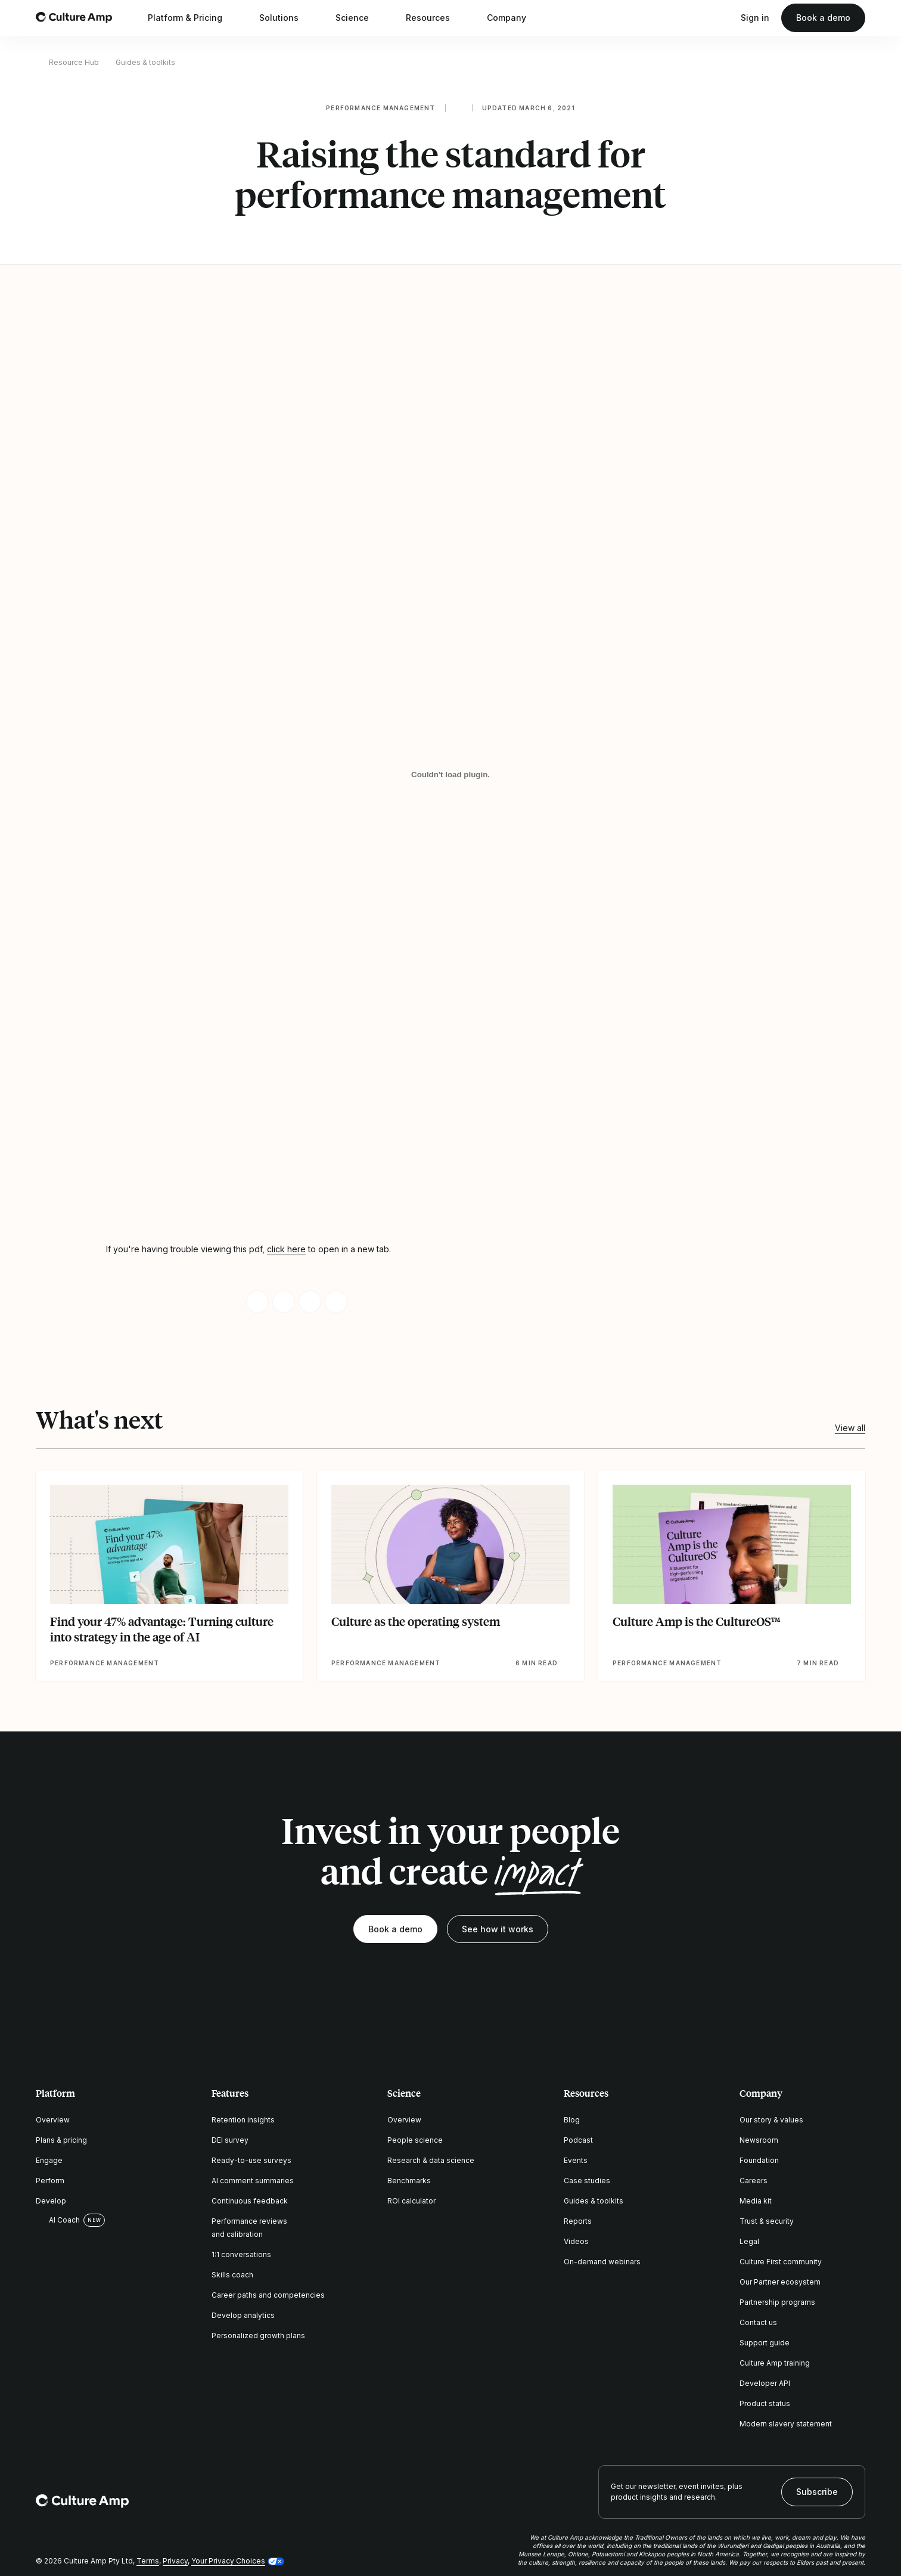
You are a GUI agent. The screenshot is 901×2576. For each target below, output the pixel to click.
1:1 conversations (241, 2254)
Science (359, 18)
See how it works (497, 1929)
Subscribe (817, 2492)
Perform (50, 2180)
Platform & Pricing (193, 18)
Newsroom (759, 2140)
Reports (578, 2221)
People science (415, 2140)
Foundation (759, 2160)
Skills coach (232, 2274)
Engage (49, 2160)
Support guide (765, 2342)
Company (514, 18)
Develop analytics (243, 2315)
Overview (53, 2119)
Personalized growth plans (258, 2335)
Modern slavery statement (786, 2423)
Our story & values (771, 2119)
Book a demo (823, 18)
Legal (749, 2241)
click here (286, 1249)
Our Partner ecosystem (780, 2281)
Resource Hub (74, 62)
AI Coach (58, 2220)
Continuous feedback (250, 2200)
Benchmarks (409, 2180)
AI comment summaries (253, 2180)
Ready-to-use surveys (251, 2160)
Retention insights (243, 2119)
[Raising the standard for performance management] (450, 774)
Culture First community (781, 2261)
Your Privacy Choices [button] (228, 2560)
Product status (765, 2403)
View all (850, 1428)
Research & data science (430, 2160)
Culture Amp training (775, 2362)
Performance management (380, 107)
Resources (435, 18)
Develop (51, 2200)
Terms (147, 2560)
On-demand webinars (602, 2261)
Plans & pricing (61, 2140)
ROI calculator (411, 2200)
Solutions (286, 18)
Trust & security (767, 2221)
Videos (576, 2241)
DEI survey (230, 2140)
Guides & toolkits (145, 62)
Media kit (756, 2200)
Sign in (755, 18)
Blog (572, 2119)
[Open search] (723, 18)
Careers (754, 2180)
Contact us (758, 2322)
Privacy (175, 2560)
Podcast (578, 2140)
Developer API (765, 2383)
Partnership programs (777, 2302)
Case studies (587, 2180)
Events (576, 2160)
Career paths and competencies (268, 2295)
